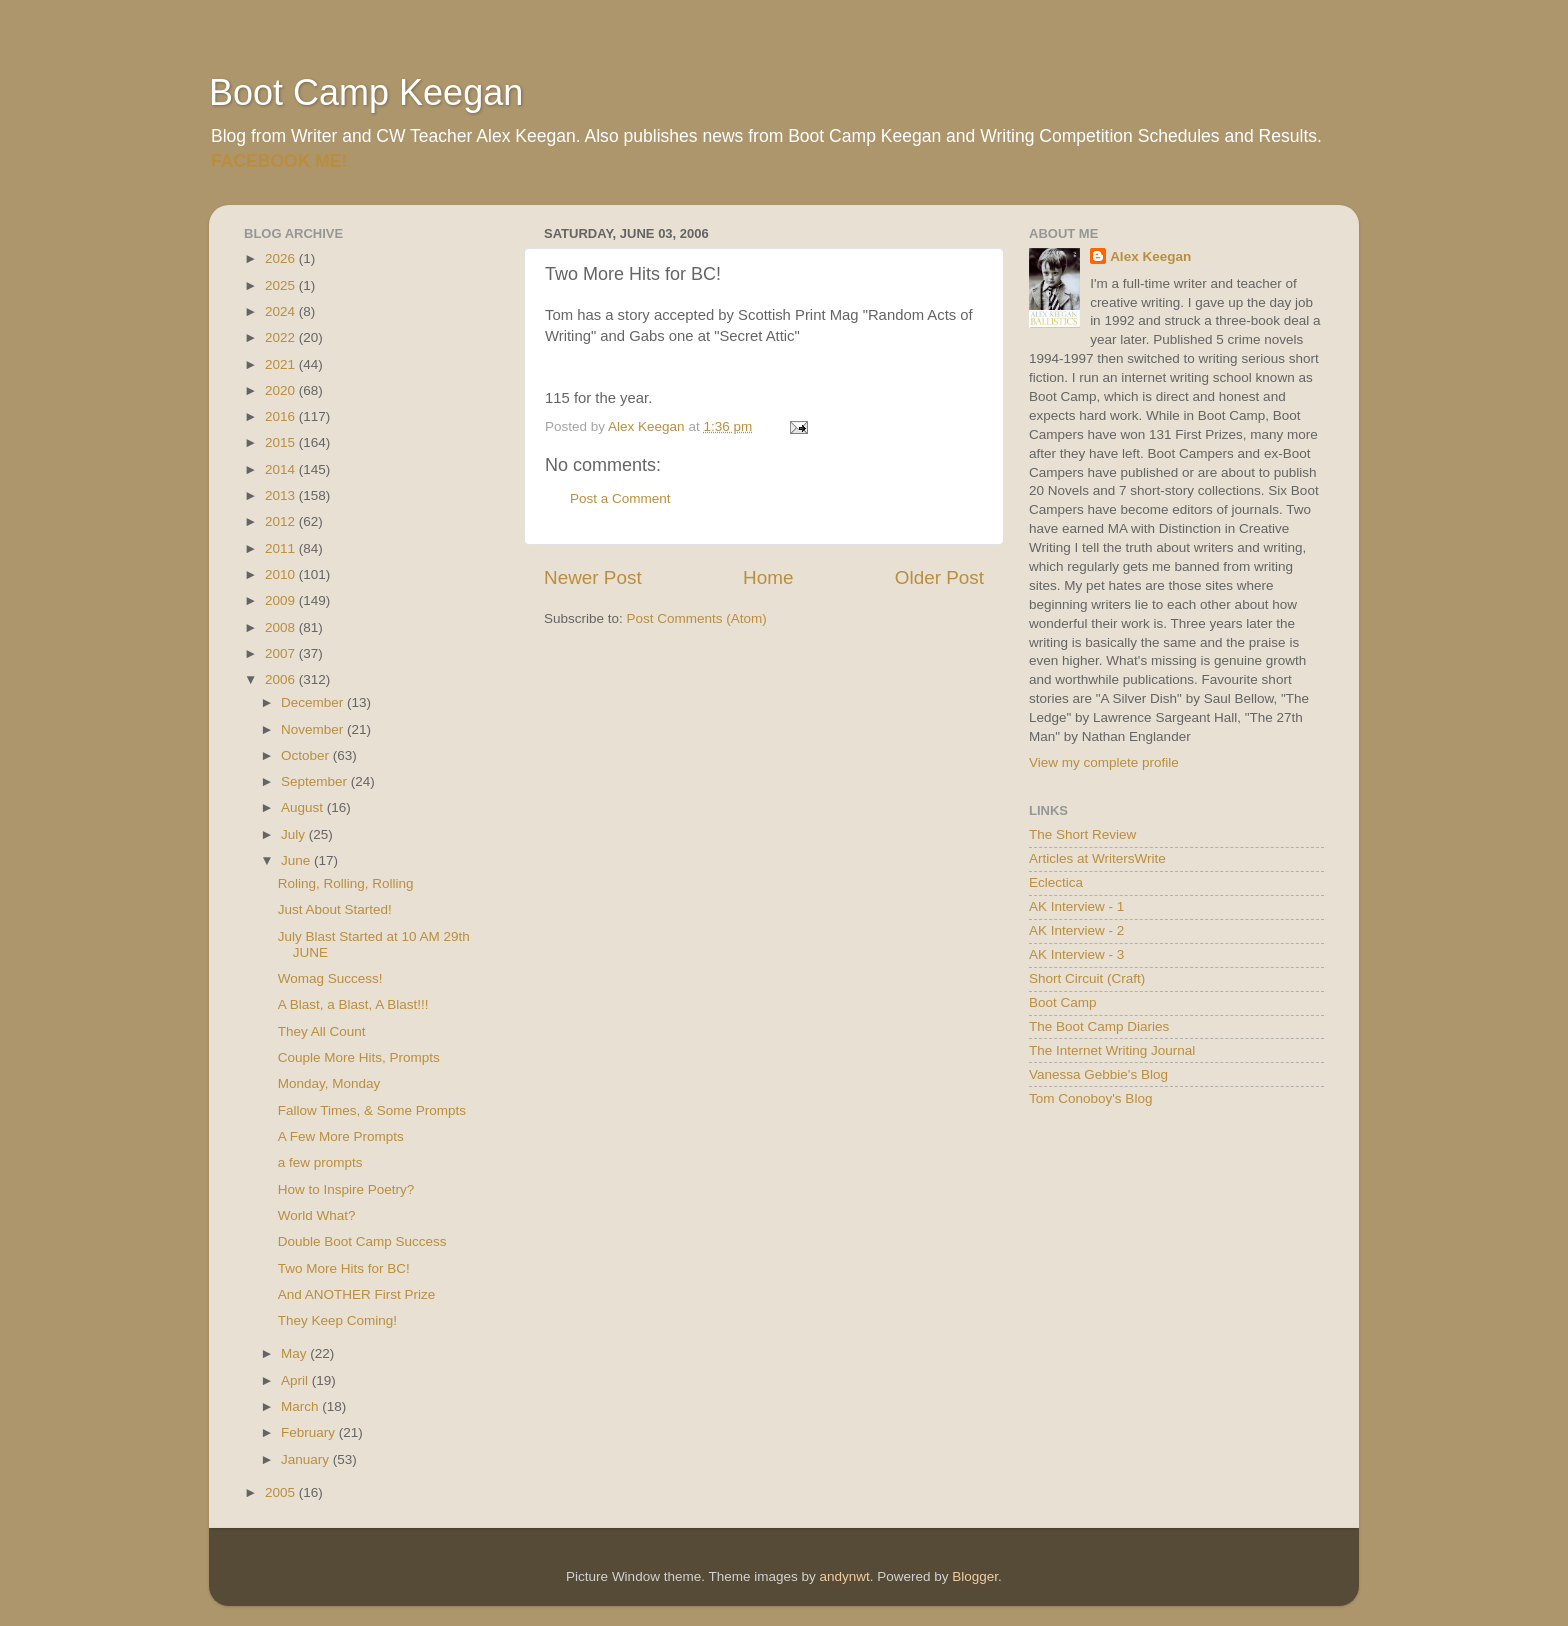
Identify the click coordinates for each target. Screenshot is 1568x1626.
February (310, 1432)
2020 (282, 390)
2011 (282, 548)
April (296, 1380)
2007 (282, 653)
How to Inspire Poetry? (346, 1189)
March (301, 1406)
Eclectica (1056, 882)
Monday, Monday (329, 1083)
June (297, 860)
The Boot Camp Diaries (1099, 1026)
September (316, 781)
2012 (282, 521)
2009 (282, 600)
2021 (282, 364)
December (314, 702)
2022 (282, 337)
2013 (282, 495)
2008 (282, 627)
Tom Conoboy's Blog (1090, 1098)
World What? (317, 1215)
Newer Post (593, 577)
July (295, 834)
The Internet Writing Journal (1112, 1050)
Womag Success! (330, 978)
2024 (282, 311)
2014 (282, 469)
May (295, 1353)
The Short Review (1082, 834)
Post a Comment (620, 498)
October (307, 755)
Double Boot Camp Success (362, 1241)
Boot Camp (1063, 1002)
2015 (282, 442)
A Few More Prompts (341, 1136)
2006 (282, 679)
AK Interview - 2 (1076, 930)
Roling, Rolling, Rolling (346, 883)
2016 (282, 416)
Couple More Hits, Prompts (359, 1057)
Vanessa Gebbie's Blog (1098, 1074)
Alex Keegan (1150, 256)
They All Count (322, 1031)
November (314, 729)
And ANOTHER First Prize (357, 1294)
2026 (282, 258)
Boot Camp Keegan (366, 92)
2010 (282, 574)
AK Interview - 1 (1076, 906)
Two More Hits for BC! (344, 1268)
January (307, 1459)
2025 (282, 285)
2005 (282, 1492)
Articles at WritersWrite (1097, 858)
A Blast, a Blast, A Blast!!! (353, 1004)
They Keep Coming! (337, 1320)
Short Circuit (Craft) (1087, 978)
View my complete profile (1104, 762)
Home (768, 577)
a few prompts (320, 1162)
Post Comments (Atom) (697, 618)
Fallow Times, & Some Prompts (372, 1110)
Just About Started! (335, 909)
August (304, 807)
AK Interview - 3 (1076, 954)
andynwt (844, 1576)
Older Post (939, 577)
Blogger (975, 1576)
